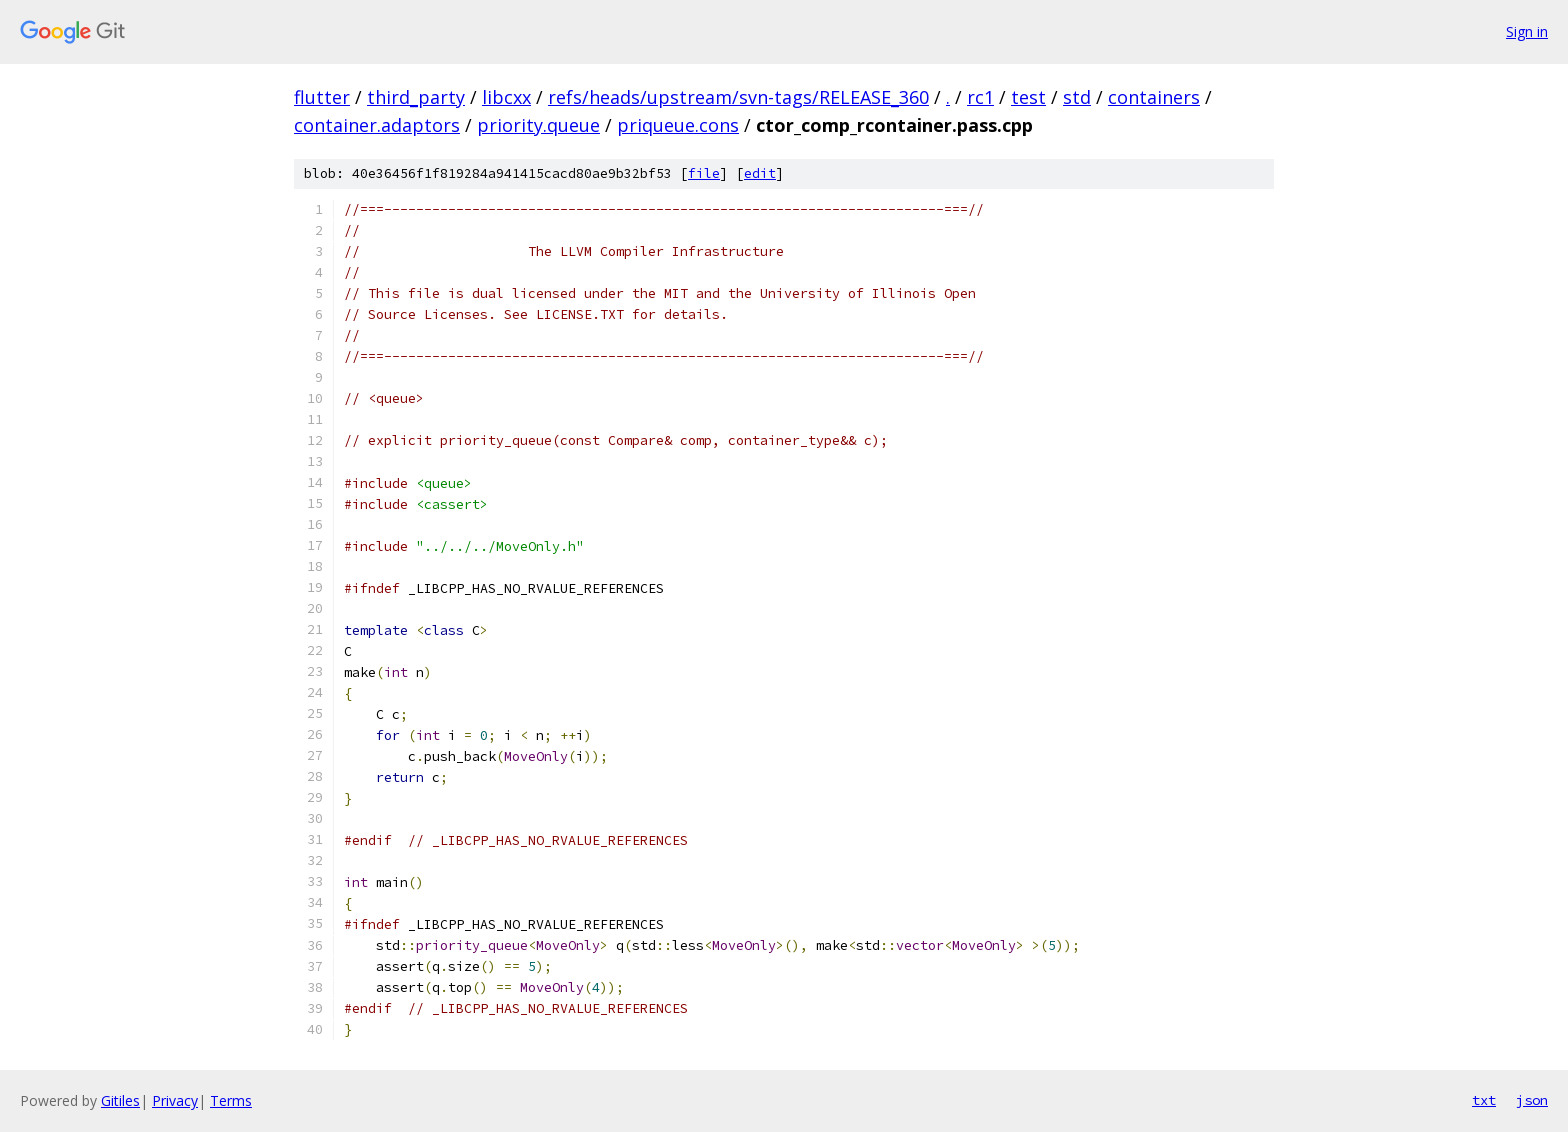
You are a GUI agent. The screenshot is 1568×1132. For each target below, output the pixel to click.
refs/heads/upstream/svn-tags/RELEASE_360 (738, 97)
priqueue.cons (678, 125)
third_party (416, 97)
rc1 (980, 97)
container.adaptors (377, 125)
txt (1484, 1100)
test (1028, 97)
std (1077, 97)
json (1532, 1100)
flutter (322, 97)
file (704, 173)
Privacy (175, 1100)
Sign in (1527, 31)
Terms (231, 1100)
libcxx (506, 97)
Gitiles (120, 1100)
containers (1154, 97)
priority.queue (538, 125)
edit (760, 173)
